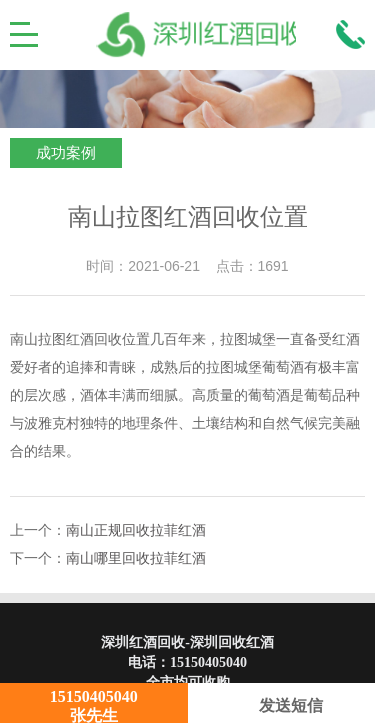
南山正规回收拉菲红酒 (136, 530)
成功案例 (66, 153)
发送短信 (281, 705)
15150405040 (208, 662)
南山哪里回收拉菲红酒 (136, 558)
